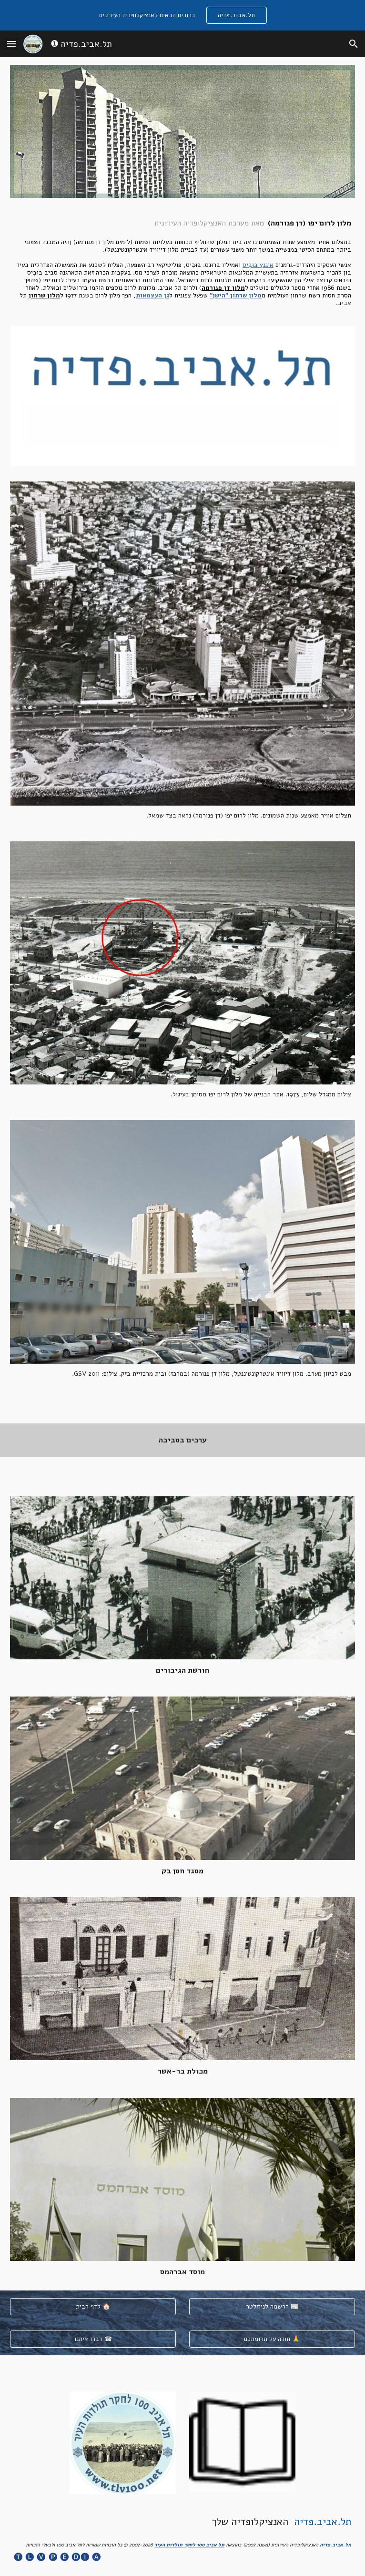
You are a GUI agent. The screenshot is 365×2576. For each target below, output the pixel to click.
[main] (182, 262)
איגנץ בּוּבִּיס (258, 265)
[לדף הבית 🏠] (92, 2307)
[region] (182, 15)
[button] (11, 44)
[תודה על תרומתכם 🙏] (272, 2339)
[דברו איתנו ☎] (92, 2339)
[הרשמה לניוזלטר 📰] (272, 2307)
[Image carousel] (182, 396)
